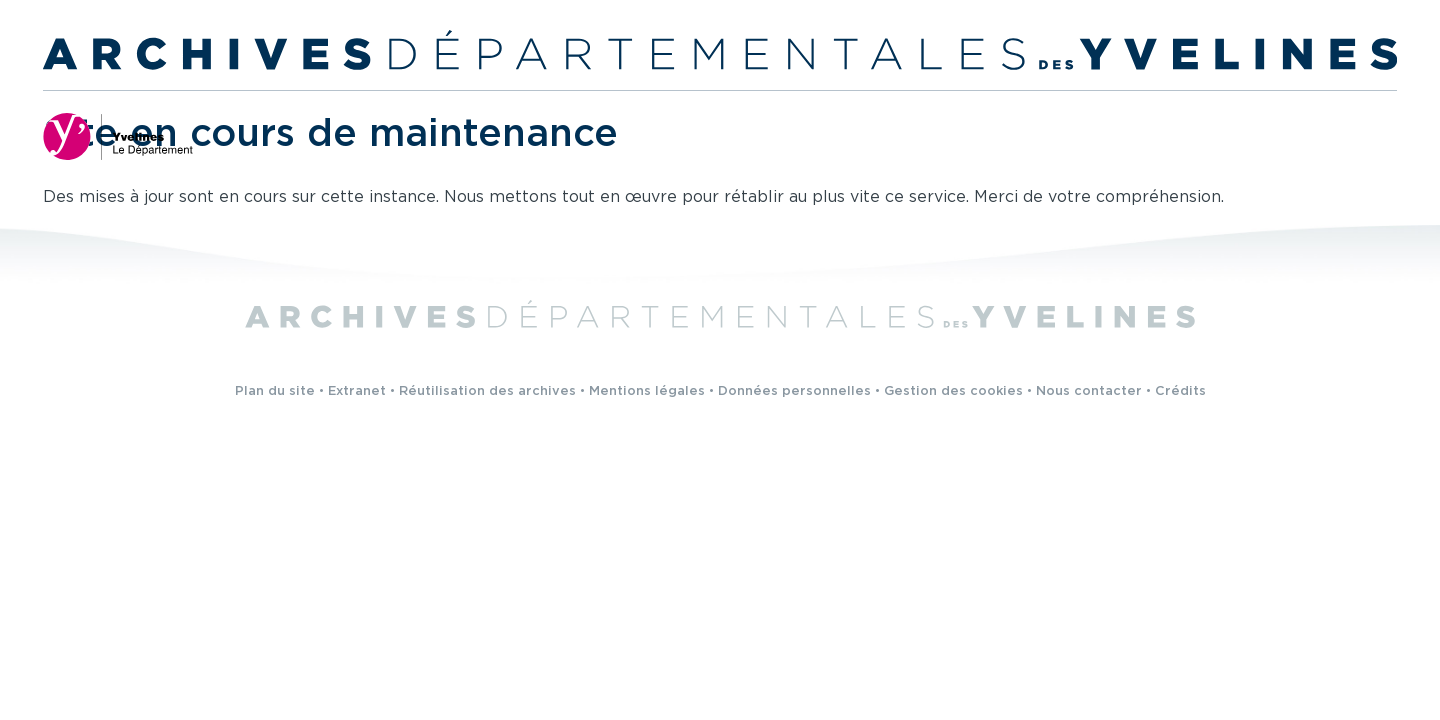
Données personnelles (794, 391)
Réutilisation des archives (487, 391)
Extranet (357, 391)
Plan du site (275, 391)
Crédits (1180, 391)
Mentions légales (647, 391)
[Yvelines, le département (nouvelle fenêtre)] (118, 136)
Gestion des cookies (953, 391)
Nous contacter (1089, 391)
